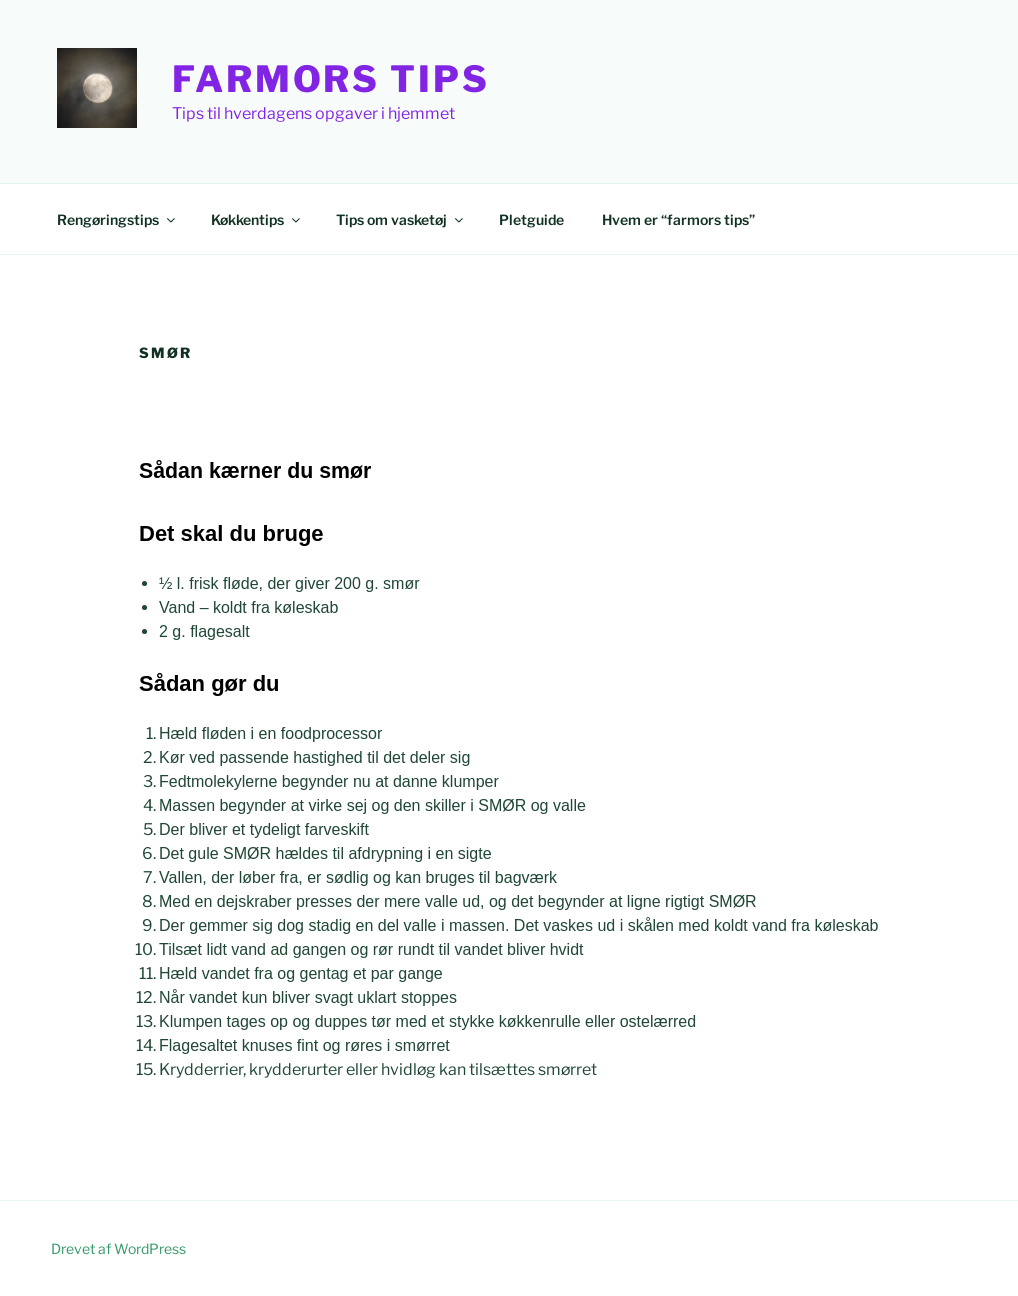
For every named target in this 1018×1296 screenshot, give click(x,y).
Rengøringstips (117, 219)
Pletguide (531, 219)
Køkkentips (257, 219)
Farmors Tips (331, 79)
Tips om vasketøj (401, 219)
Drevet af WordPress (118, 1248)
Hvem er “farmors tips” (678, 219)
